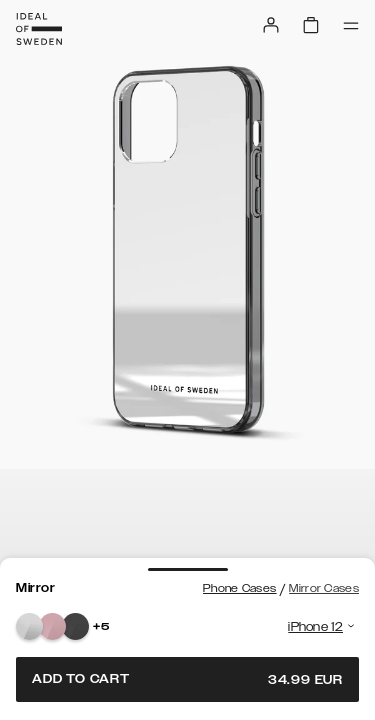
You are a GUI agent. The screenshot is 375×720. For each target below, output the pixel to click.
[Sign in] (271, 25)
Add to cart (187, 679)
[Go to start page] (39, 29)
